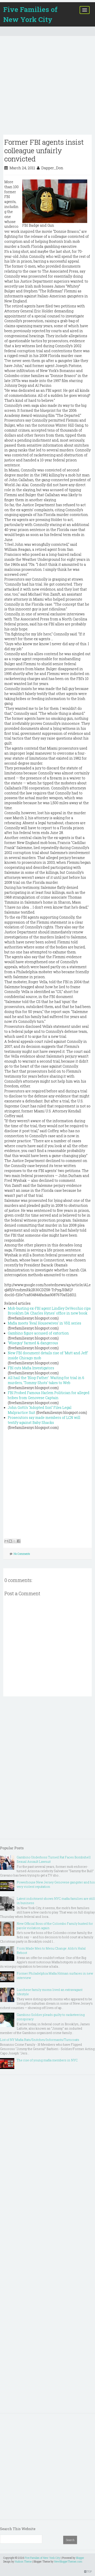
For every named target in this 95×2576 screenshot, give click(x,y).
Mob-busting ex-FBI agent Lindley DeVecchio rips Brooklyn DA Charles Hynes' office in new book (49, 1311)
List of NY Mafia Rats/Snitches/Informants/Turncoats (39, 2040)
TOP (88, 2571)
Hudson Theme (23, 2561)
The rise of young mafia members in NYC (47, 2060)
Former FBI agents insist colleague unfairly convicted (44, 150)
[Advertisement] (47, 87)
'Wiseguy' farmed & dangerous (33, 1343)
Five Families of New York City (30, 14)
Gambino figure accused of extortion (38, 1333)
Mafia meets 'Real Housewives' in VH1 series (44, 1323)
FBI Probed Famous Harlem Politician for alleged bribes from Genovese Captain (48, 1395)
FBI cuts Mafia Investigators (31, 1368)
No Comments (22, 1553)
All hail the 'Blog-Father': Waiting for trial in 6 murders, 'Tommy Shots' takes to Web (46, 1380)
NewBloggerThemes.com (68, 2561)
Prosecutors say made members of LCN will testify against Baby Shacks (44, 1420)
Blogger (80, 2557)
